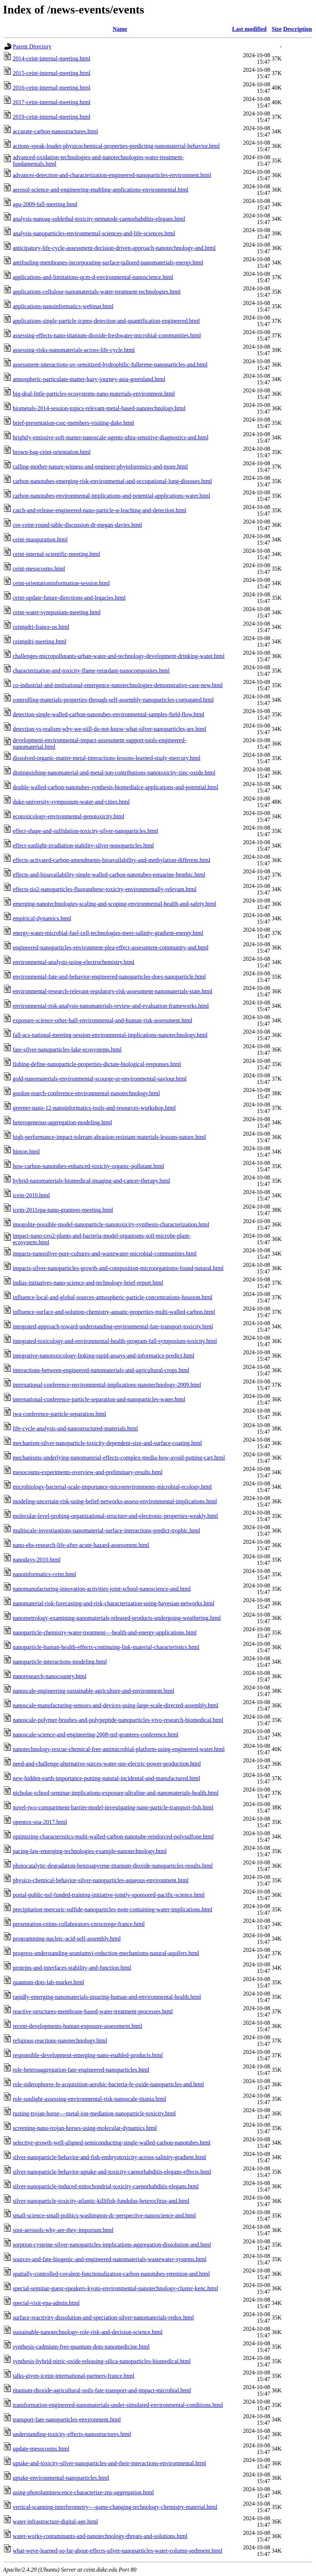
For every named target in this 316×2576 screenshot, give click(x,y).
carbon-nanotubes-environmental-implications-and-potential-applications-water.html (111, 496)
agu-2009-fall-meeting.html (45, 204)
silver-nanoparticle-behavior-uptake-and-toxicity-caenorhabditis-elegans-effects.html (112, 2172)
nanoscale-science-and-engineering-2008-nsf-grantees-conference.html (95, 1734)
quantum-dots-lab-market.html (48, 1982)
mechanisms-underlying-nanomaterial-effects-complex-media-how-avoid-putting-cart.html (119, 1458)
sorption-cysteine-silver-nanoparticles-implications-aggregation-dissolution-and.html (112, 2245)
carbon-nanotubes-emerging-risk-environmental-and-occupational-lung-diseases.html (112, 481)
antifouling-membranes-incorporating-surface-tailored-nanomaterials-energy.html (108, 262)
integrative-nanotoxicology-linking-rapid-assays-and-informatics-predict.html (103, 1355)
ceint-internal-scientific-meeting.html (56, 554)
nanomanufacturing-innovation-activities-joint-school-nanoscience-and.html (102, 1589)
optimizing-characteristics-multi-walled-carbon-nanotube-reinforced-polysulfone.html (113, 1836)
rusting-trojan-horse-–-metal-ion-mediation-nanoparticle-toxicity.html (94, 2113)
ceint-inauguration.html (40, 539)
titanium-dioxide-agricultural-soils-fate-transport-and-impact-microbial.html (102, 2390)
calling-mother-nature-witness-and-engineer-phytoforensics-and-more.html (100, 466)
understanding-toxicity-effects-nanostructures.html (72, 2434)
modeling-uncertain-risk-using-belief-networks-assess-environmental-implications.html (115, 1501)
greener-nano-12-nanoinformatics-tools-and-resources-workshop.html (94, 1108)
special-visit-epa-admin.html (46, 2303)
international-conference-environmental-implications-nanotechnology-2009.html (107, 1385)
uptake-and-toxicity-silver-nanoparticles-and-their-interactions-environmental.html (109, 2463)
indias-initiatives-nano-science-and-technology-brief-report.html (88, 1283)
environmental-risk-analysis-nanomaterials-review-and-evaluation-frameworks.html (111, 1006)
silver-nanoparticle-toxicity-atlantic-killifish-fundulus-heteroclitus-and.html (101, 2201)
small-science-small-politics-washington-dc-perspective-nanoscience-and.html (104, 2215)
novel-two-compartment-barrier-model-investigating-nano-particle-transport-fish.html (113, 1807)
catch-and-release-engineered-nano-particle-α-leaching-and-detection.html (99, 510)
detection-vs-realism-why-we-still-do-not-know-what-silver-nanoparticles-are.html (109, 729)
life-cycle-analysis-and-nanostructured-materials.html (75, 1428)
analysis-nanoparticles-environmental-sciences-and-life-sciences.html (94, 233)
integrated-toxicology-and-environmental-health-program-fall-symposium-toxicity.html (115, 1341)
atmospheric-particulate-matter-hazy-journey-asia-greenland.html (89, 379)
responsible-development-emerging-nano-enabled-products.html (88, 2055)
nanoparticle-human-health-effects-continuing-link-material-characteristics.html (106, 1647)
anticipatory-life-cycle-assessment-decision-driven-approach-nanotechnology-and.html (114, 248)
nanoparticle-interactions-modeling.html (60, 1662)
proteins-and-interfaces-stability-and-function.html (72, 1968)
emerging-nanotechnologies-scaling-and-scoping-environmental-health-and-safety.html (114, 904)
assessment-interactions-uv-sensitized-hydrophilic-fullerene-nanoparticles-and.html (110, 364)
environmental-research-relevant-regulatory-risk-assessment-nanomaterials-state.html (112, 991)
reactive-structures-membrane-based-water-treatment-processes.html (93, 2011)
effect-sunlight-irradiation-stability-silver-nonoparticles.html (83, 845)
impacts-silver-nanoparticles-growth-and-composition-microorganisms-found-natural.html (118, 1268)
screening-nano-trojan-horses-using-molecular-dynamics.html (85, 2128)
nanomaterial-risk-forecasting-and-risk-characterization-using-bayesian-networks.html (113, 1603)
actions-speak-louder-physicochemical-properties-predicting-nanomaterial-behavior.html (116, 146)
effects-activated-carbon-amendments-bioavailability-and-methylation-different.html (111, 860)
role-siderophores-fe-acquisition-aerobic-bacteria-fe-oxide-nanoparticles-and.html (108, 2084)
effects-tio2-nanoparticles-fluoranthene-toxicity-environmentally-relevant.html (104, 889)
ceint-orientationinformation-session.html (61, 583)
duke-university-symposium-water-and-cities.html (71, 802)
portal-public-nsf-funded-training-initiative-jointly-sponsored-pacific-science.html (109, 1895)
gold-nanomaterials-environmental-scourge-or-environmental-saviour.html (100, 1079)
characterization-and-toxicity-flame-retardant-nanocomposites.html (91, 671)
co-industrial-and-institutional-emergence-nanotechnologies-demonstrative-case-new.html (118, 685)
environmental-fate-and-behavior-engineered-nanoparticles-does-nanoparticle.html (109, 977)
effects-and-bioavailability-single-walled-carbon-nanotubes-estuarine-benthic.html (109, 875)
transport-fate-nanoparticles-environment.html (67, 2419)
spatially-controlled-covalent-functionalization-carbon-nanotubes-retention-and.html (111, 2274)
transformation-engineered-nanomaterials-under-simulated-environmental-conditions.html (118, 2405)
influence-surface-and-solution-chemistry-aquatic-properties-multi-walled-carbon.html (114, 1312)
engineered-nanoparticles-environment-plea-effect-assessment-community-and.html (110, 947)
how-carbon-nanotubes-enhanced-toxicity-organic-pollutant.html (88, 1166)
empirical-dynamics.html (42, 918)
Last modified (249, 29)
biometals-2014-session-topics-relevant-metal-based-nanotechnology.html (99, 408)
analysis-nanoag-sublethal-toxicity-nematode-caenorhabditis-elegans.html (99, 219)
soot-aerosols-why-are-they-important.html (63, 2230)
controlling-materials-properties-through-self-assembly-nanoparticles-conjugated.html (113, 700)
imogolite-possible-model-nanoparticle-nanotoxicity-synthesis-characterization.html (111, 1224)
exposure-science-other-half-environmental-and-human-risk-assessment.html (102, 1020)
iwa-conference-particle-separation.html (59, 1414)
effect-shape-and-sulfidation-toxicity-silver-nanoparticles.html (85, 831)
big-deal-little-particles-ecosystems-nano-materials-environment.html (94, 394)
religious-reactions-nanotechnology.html (60, 2040)
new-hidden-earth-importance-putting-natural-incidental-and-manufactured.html (106, 1778)
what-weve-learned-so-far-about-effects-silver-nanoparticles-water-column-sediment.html (117, 2551)
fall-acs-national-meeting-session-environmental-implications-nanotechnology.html (110, 1035)
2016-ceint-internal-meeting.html (51, 88)
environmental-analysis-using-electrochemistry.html (73, 962)
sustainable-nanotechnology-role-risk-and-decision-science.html (88, 2332)
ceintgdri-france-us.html (41, 627)
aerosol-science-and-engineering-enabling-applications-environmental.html (100, 190)
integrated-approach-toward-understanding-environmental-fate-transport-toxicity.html (113, 1326)
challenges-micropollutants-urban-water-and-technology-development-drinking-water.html (119, 656)
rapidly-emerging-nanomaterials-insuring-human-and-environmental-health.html (107, 1997)
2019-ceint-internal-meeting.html (51, 117)
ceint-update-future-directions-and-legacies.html (69, 598)
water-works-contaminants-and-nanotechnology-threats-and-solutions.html (100, 2536)
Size (277, 29)
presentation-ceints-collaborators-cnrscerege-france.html (79, 1924)
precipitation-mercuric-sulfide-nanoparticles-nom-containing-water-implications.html (112, 1909)
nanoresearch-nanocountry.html (49, 1676)
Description (297, 29)
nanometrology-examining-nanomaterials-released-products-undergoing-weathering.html (117, 1618)
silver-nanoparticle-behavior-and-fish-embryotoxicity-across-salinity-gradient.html (109, 2157)
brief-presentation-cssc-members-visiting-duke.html (73, 423)
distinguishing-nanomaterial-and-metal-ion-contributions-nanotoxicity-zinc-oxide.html (114, 773)
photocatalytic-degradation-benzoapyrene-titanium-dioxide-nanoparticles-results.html (113, 1866)
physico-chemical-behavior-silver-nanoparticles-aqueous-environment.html (100, 1880)
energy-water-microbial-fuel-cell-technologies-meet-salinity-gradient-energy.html (108, 933)
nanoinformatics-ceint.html (44, 1574)
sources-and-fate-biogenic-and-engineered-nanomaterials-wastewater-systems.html (109, 2259)
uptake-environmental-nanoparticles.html (61, 2478)
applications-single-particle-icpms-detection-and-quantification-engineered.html (106, 321)
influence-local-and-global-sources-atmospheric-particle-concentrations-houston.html (112, 1297)
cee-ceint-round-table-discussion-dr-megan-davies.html (77, 525)
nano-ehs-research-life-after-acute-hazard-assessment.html (81, 1545)
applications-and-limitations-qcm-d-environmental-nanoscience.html (93, 277)
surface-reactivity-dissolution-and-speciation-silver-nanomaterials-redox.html (103, 2317)
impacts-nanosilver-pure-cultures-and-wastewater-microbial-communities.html (105, 1253)
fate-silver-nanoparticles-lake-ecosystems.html (67, 1049)
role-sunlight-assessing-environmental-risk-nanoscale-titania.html (89, 2099)
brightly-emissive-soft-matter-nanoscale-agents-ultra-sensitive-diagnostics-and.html (110, 437)
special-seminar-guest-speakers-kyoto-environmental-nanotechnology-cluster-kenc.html (115, 2288)
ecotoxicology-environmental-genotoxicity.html (68, 816)
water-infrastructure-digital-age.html (55, 2521)
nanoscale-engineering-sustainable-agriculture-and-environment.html (93, 1691)
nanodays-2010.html (37, 1560)
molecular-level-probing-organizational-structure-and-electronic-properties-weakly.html (115, 1516)
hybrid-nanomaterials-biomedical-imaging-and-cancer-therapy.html (91, 1181)
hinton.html (26, 1151)
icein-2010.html (31, 1195)
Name (120, 29)
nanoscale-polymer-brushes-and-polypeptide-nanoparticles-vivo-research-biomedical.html (118, 1720)
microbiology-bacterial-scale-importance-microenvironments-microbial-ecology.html (112, 1487)
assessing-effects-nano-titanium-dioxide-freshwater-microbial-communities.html (107, 335)
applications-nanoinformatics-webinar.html (63, 306)
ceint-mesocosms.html (39, 568)
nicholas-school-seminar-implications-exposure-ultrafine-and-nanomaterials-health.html (115, 1793)
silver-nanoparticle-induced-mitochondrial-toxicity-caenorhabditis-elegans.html (106, 2186)
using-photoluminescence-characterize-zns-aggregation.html (83, 2492)
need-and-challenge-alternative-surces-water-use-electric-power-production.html (107, 1764)
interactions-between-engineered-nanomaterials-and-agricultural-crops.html (101, 1370)
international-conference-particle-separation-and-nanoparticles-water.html (99, 1399)
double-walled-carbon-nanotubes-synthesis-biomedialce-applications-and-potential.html (115, 787)
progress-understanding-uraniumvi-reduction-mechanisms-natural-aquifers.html (106, 1953)
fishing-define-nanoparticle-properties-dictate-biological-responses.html (97, 1064)
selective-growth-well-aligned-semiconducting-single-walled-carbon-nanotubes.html (111, 2143)
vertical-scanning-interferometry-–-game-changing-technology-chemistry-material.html (115, 2507)
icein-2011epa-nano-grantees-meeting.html (63, 1210)
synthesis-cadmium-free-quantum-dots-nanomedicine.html (81, 2347)
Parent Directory (32, 46)
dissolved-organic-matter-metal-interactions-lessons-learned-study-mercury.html (106, 758)
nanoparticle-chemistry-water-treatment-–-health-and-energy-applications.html (105, 1632)
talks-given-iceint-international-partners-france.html (73, 2376)
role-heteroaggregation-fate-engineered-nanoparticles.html (81, 2070)
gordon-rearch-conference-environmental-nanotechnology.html (86, 1093)
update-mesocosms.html (41, 2449)
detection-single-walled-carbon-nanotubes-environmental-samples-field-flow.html (108, 714)
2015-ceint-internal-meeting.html (51, 73)
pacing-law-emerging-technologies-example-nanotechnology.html (90, 1851)
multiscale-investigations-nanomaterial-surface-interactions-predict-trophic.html (106, 1530)
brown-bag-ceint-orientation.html (52, 452)
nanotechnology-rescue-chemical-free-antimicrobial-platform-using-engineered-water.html (119, 1749)
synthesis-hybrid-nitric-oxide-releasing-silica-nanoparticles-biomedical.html (102, 2361)
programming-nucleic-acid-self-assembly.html (67, 1938)
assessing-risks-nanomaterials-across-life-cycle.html (74, 350)
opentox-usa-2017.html (40, 1822)
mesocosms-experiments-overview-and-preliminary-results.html (88, 1472)
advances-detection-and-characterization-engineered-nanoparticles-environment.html (112, 175)
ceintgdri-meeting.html (39, 641)
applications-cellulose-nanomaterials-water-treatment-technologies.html (96, 292)
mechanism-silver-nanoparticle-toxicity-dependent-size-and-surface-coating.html (107, 1443)
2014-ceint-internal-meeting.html (51, 58)
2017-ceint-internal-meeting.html (51, 102)
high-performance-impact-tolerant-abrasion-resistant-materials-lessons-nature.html (109, 1137)
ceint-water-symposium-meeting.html (57, 612)
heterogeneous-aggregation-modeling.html (62, 1122)
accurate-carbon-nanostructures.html (55, 131)
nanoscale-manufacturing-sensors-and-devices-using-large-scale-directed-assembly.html (115, 1705)
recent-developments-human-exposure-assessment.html (77, 2026)
